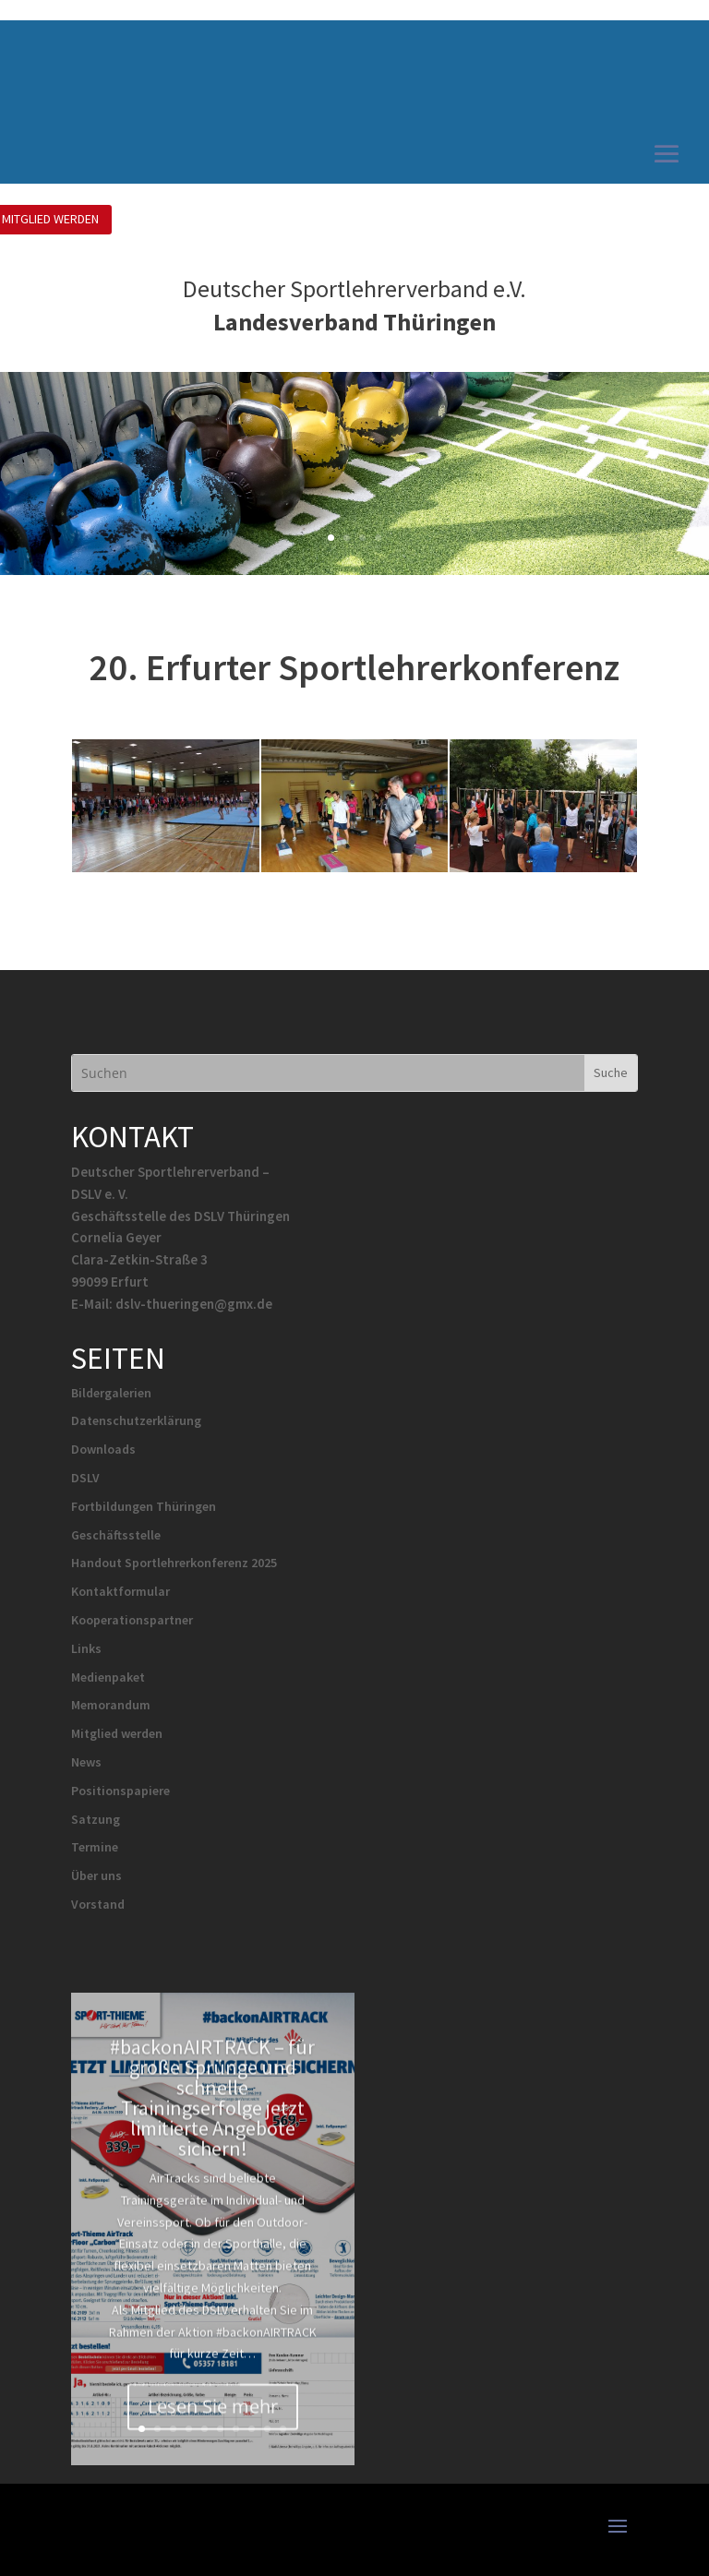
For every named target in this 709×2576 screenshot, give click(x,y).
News (86, 1762)
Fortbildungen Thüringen (143, 1506)
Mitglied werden (116, 1733)
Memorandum (110, 1704)
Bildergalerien (111, 1392)
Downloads (103, 1449)
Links (86, 1648)
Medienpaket (108, 1677)
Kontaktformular (120, 1591)
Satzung (95, 1819)
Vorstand (98, 1904)
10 (283, 2429)
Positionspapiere (120, 1790)
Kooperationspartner (132, 1619)
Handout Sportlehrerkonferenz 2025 (174, 1562)
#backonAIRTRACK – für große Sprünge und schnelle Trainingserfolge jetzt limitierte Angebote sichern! (212, 2115)
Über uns (96, 1875)
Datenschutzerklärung (136, 1420)
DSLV (85, 1477)
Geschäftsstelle (116, 1535)
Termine (94, 1847)
